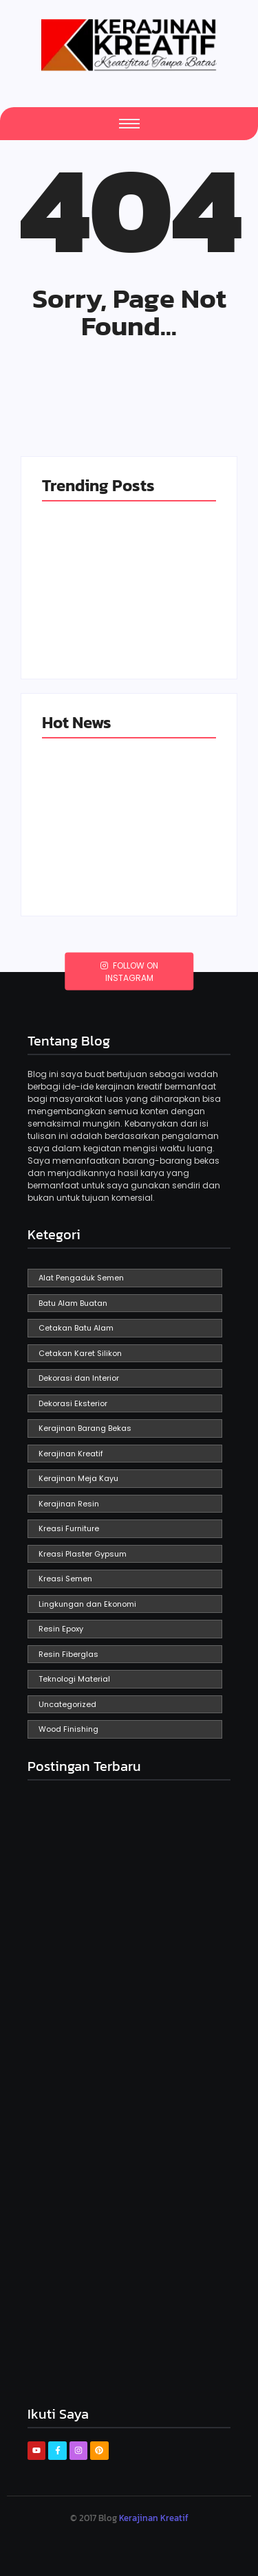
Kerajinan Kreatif (154, 2517)
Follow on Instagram (129, 971)
